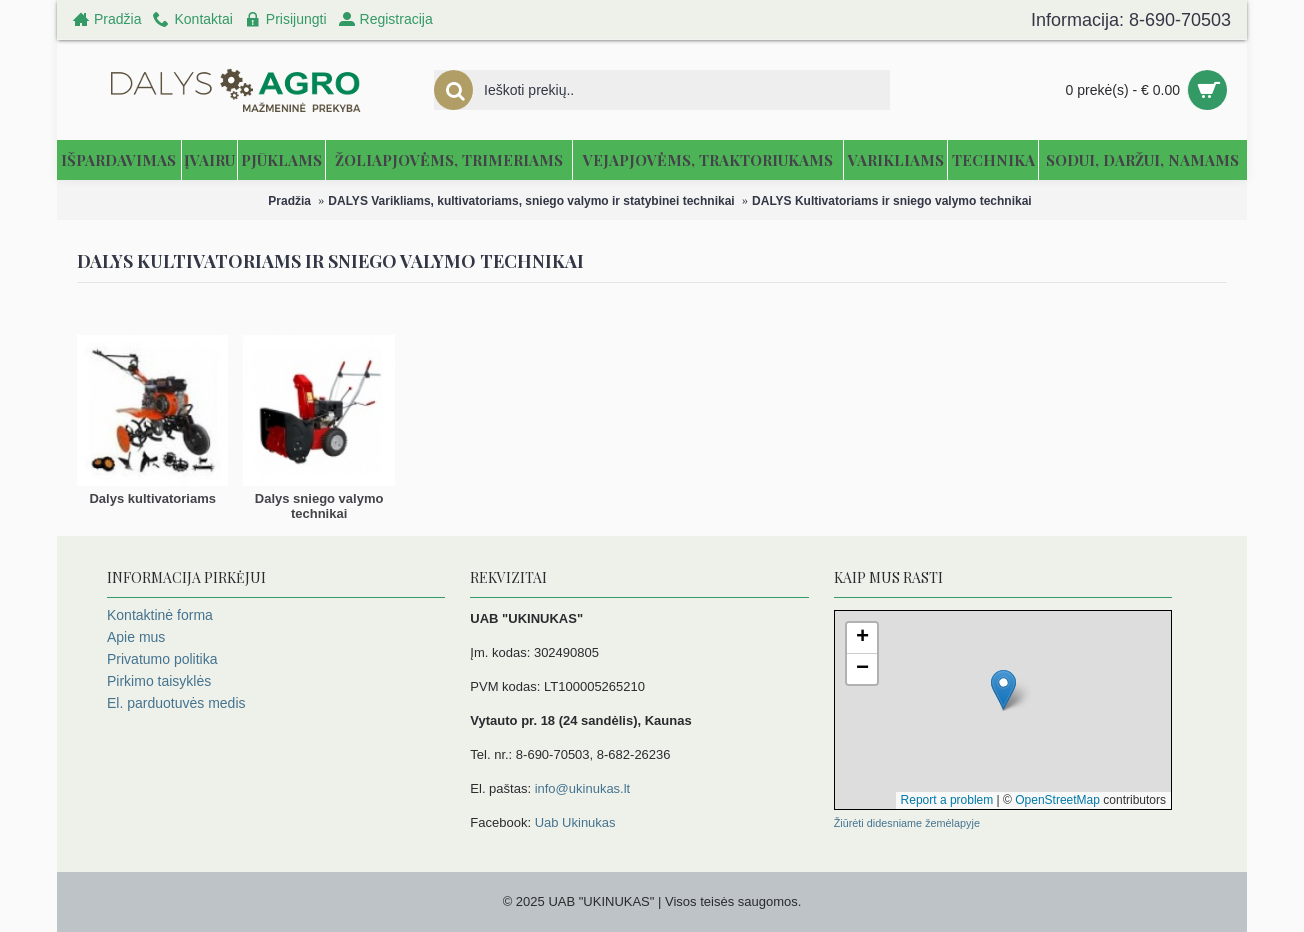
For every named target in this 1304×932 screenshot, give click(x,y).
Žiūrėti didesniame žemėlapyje (907, 823)
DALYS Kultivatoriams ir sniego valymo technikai (892, 201)
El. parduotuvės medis (176, 703)
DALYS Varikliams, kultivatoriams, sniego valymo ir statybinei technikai (531, 201)
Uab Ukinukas (575, 822)
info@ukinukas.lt (583, 788)
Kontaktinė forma (160, 615)
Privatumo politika (162, 659)
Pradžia (289, 201)
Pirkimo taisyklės (159, 681)
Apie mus (136, 637)
